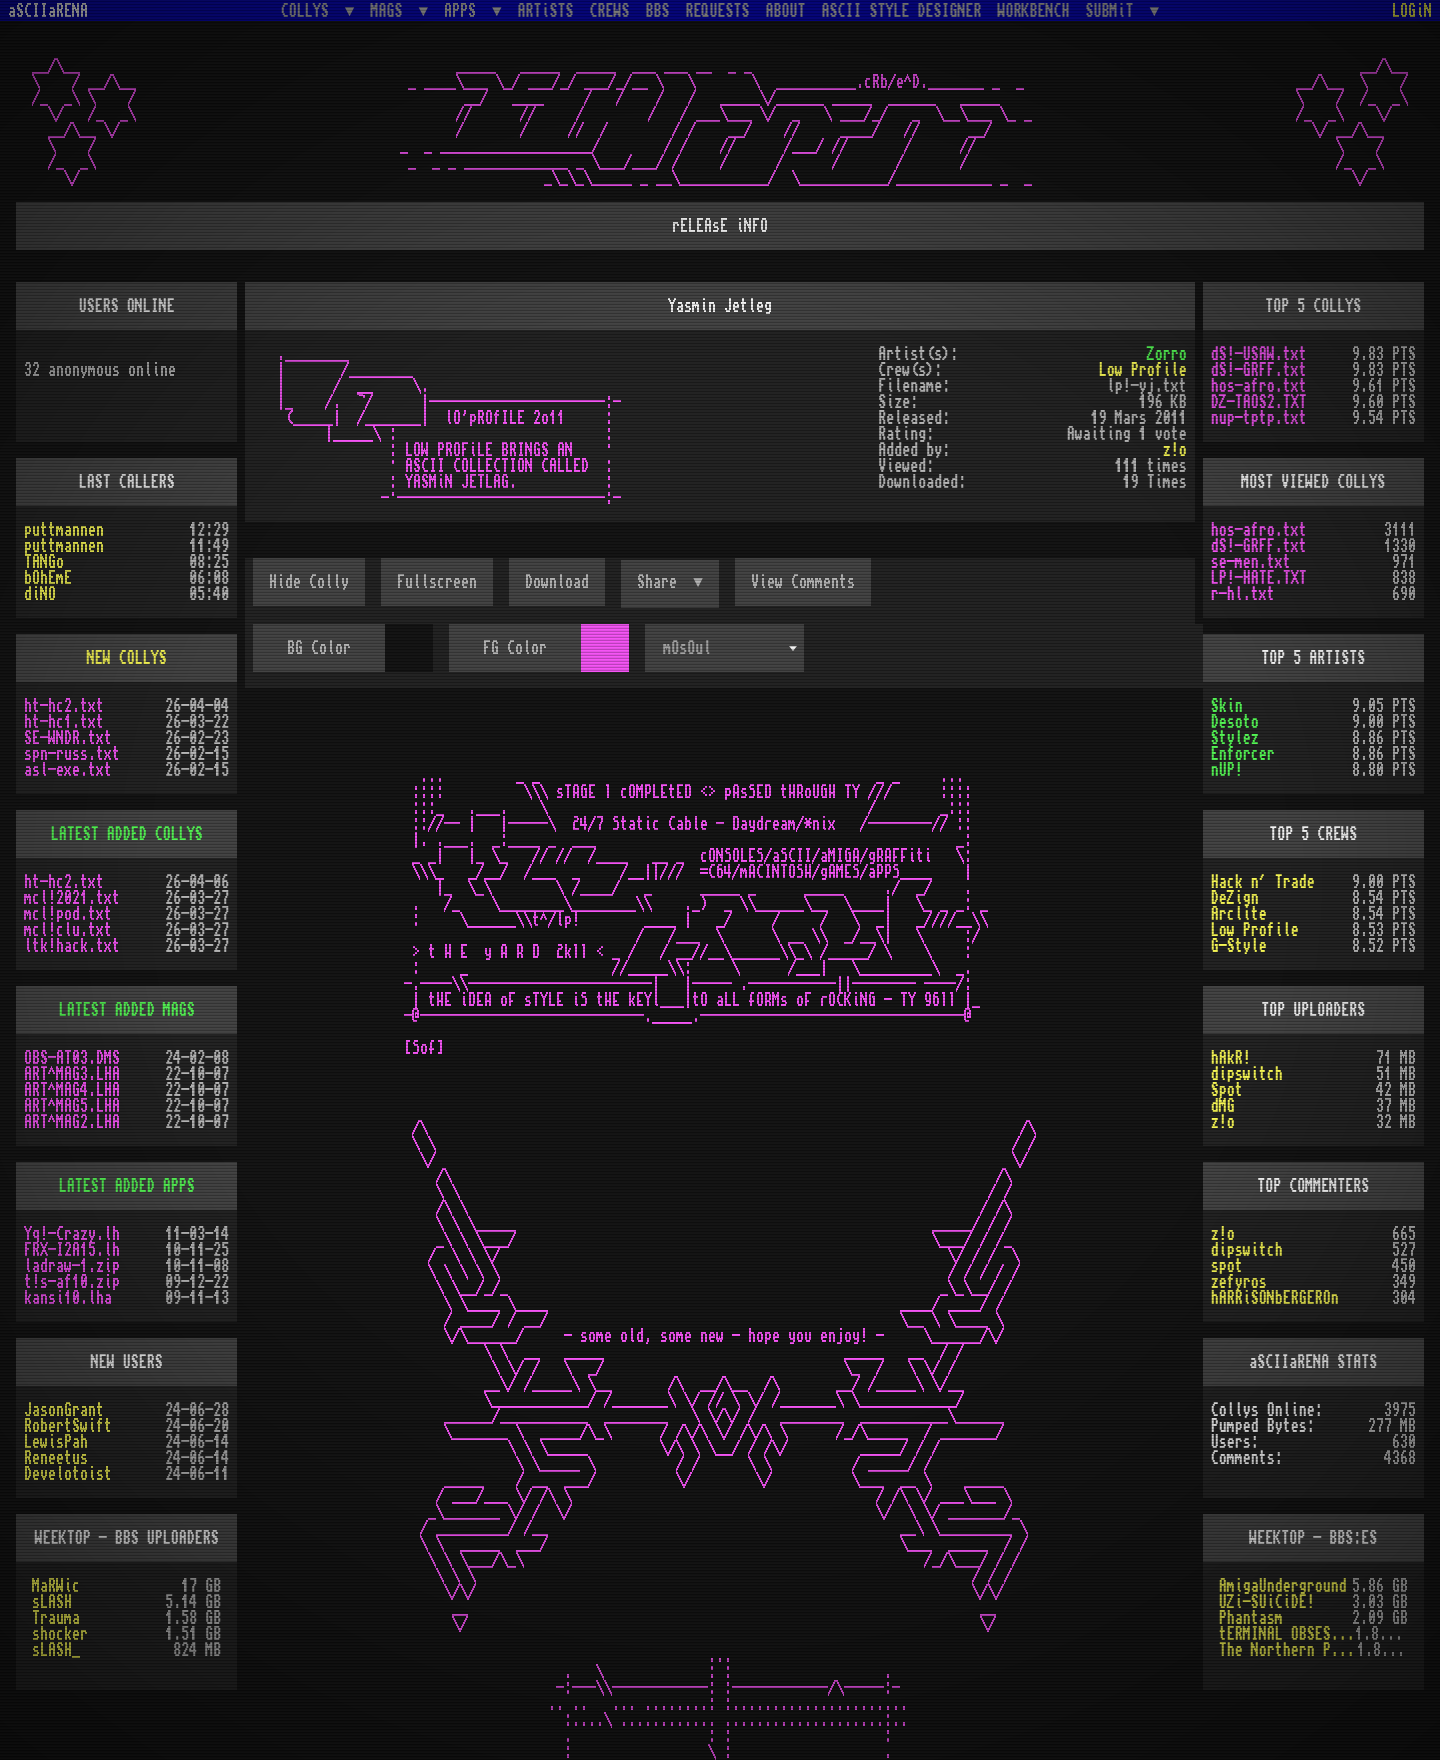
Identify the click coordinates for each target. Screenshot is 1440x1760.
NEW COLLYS (127, 658)
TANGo (44, 562)
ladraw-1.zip (72, 1266)
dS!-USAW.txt (1259, 354)
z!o (1175, 450)
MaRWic (56, 1586)
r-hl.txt (1243, 594)
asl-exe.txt (68, 770)
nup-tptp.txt (1259, 418)
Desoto (1235, 722)
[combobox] (724, 648)
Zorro (1167, 354)
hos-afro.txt (1259, 386)
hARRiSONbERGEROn (1275, 1298)
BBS (658, 11)
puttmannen (64, 530)
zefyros (1239, 1282)
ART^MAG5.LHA (72, 1106)
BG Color (319, 648)
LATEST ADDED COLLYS (127, 834)
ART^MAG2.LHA (72, 1122)
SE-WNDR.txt (68, 738)
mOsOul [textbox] (687, 648)
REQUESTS (718, 11)
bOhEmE (48, 578)
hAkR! (1231, 1058)
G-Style (1239, 946)
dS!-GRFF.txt (1259, 370)
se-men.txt (1251, 562)
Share (661, 582)
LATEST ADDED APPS (127, 1186)
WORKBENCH (1034, 11)
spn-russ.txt (72, 754)
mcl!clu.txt (68, 930)
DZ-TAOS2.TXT (1259, 402)
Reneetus (56, 1458)
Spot (1227, 1090)
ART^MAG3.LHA (72, 1074)
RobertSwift (68, 1426)
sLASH (52, 1602)
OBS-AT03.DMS (72, 1058)
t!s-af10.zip (72, 1282)
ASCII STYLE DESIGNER (902, 11)
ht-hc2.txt (64, 706)
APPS (464, 10)
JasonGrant (64, 1410)
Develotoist (68, 1474)
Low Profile (1143, 370)
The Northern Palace (1288, 1650)
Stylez (1235, 738)
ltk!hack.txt (72, 946)
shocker (60, 1634)
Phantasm (1251, 1618)
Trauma (56, 1618)
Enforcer (1243, 754)
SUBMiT (1114, 10)
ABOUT (786, 11)
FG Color (515, 648)
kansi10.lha (68, 1298)
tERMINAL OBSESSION (1287, 1634)
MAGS (390, 10)
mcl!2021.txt (72, 898)
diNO (40, 594)
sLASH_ (56, 1650)
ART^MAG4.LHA (72, 1090)
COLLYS (309, 10)
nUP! (1227, 770)
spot (1227, 1266)
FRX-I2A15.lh (72, 1250)
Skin (1227, 706)
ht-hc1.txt (64, 722)
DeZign (1235, 898)
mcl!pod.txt (68, 914)
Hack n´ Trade (1263, 882)
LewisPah (56, 1442)
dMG (1223, 1106)
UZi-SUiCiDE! (1267, 1602)
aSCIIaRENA (48, 11)
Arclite (1239, 914)
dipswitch (1247, 1074)
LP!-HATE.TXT (1259, 578)
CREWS (610, 11)
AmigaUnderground (1283, 1586)
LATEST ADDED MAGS (127, 1010)
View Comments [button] (803, 582)
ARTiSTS (546, 11)
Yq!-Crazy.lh (72, 1234)
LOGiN (1412, 11)
